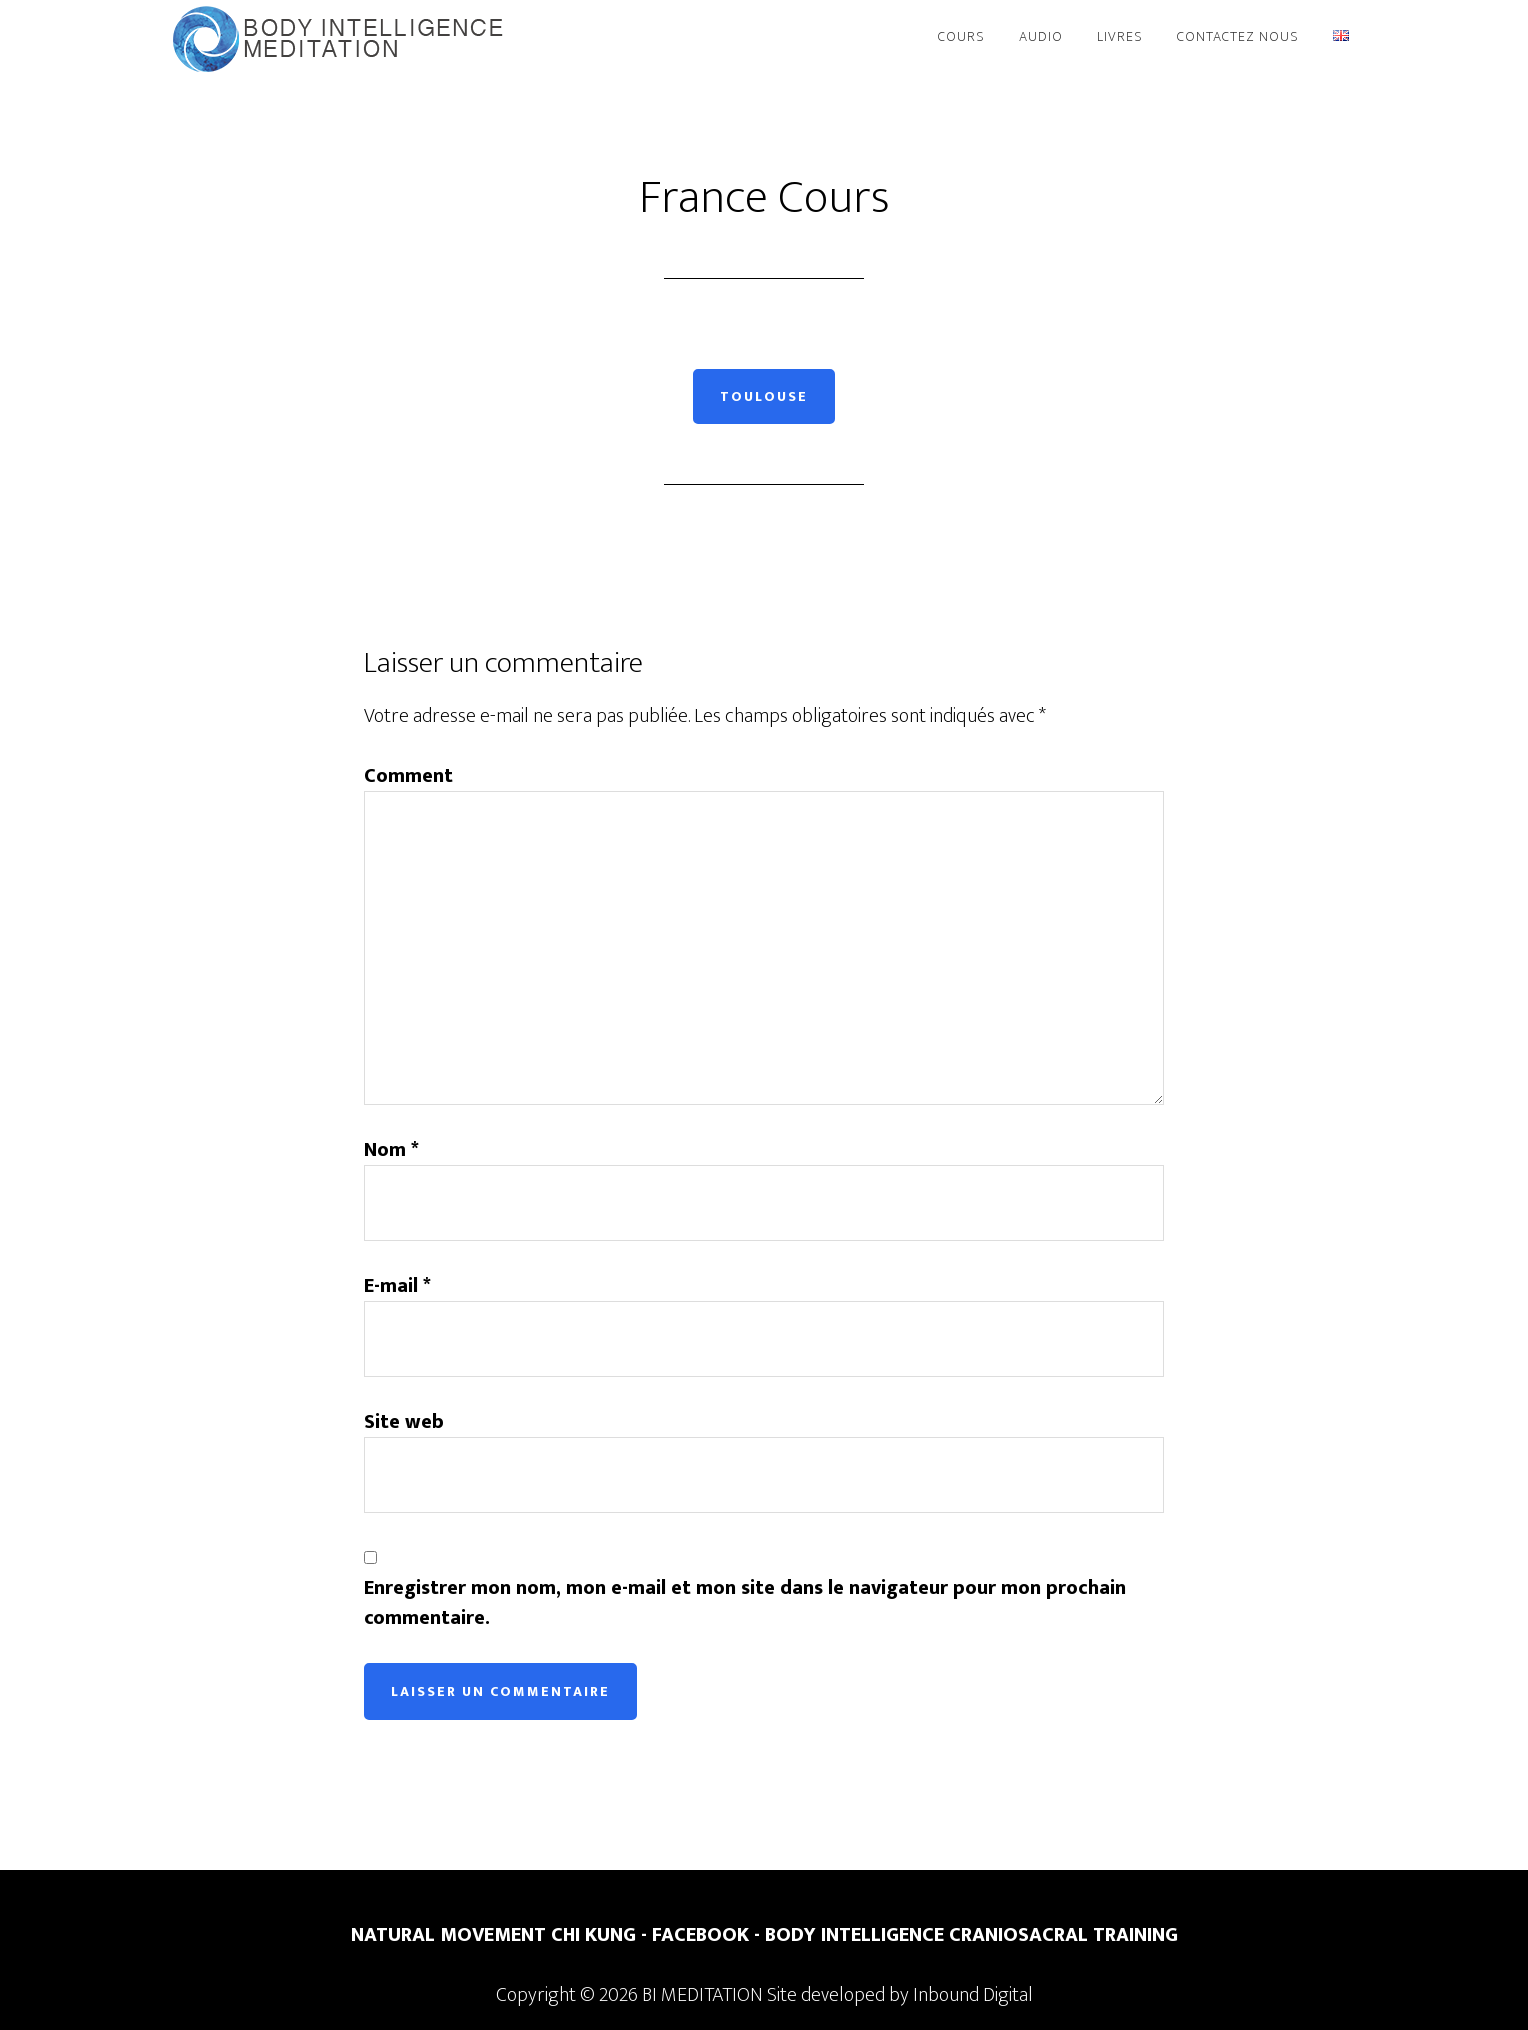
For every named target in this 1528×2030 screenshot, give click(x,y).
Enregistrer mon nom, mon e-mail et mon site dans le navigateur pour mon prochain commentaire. (745, 1603)
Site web (404, 1422)
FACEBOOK (700, 1935)
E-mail (397, 1286)
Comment (408, 776)
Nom (391, 1150)
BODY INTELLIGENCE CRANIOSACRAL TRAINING (971, 1935)
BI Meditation (344, 38)
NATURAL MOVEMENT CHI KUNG (493, 1935)
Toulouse (764, 396)
